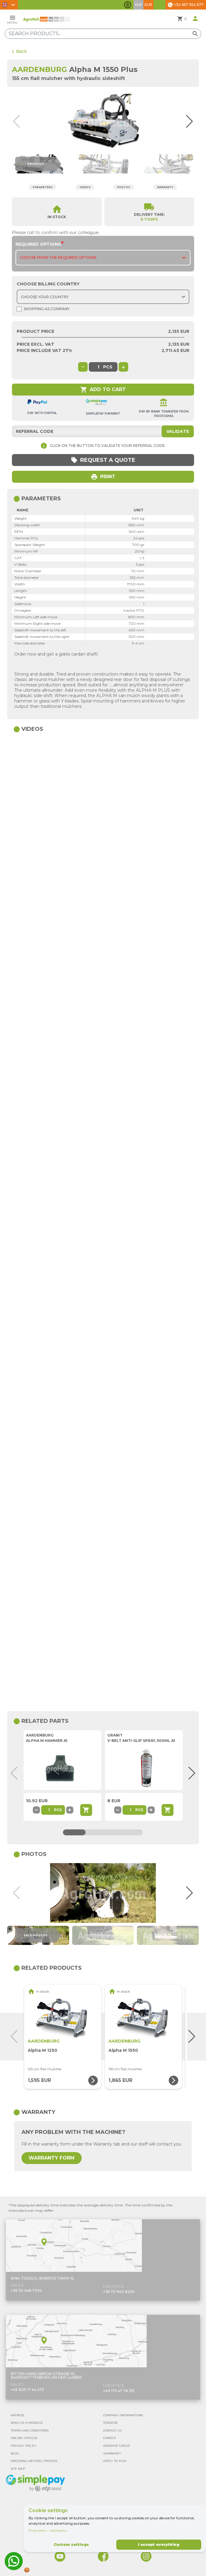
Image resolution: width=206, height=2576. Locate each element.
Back (19, 51)
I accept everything (158, 2544)
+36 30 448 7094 (26, 2290)
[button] (189, 121)
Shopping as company (43, 309)
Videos (85, 187)
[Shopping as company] (19, 309)
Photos (123, 187)
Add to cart (103, 389)
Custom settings (71, 2544)
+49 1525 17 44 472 (27, 2389)
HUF (138, 4)
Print (103, 476)
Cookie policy (58, 2530)
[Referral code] (103, 431)
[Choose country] (103, 297)
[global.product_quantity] (98, 366)
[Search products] (103, 34)
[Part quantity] (49, 1810)
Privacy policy (38, 2530)
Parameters (42, 187)
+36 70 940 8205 (118, 2291)
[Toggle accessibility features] (127, 4)
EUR (148, 4)
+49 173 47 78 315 (118, 2391)
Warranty (165, 187)
